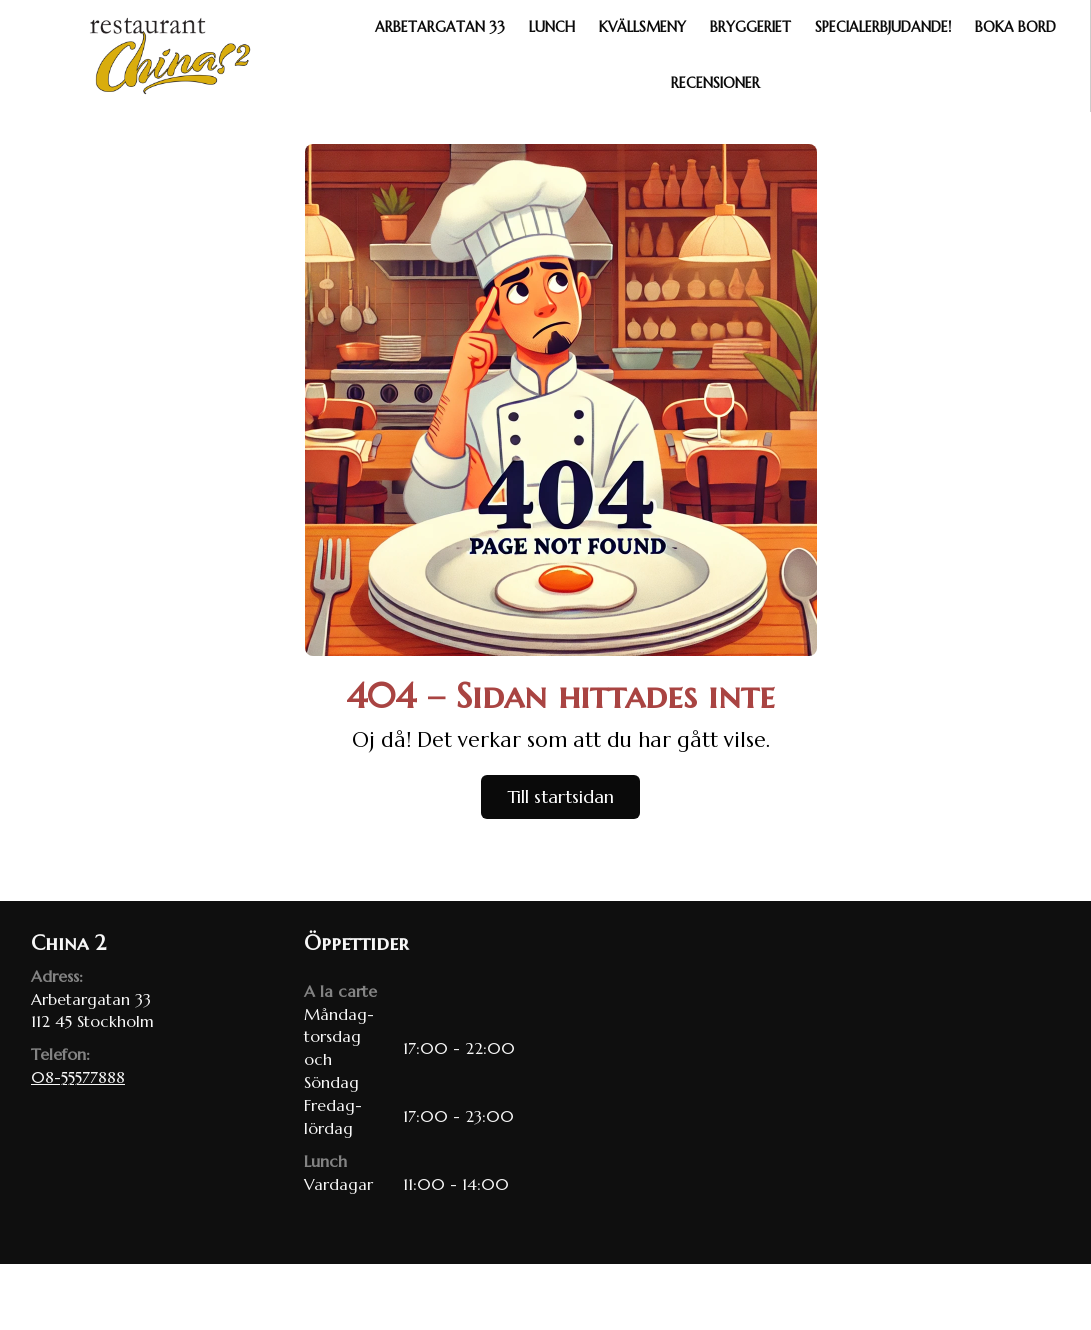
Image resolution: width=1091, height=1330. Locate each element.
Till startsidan (560, 796)
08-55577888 (78, 1077)
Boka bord (1015, 27)
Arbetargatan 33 (440, 27)
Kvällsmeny (642, 27)
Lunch (552, 27)
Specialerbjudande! (883, 27)
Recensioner (715, 83)
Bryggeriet (750, 27)
